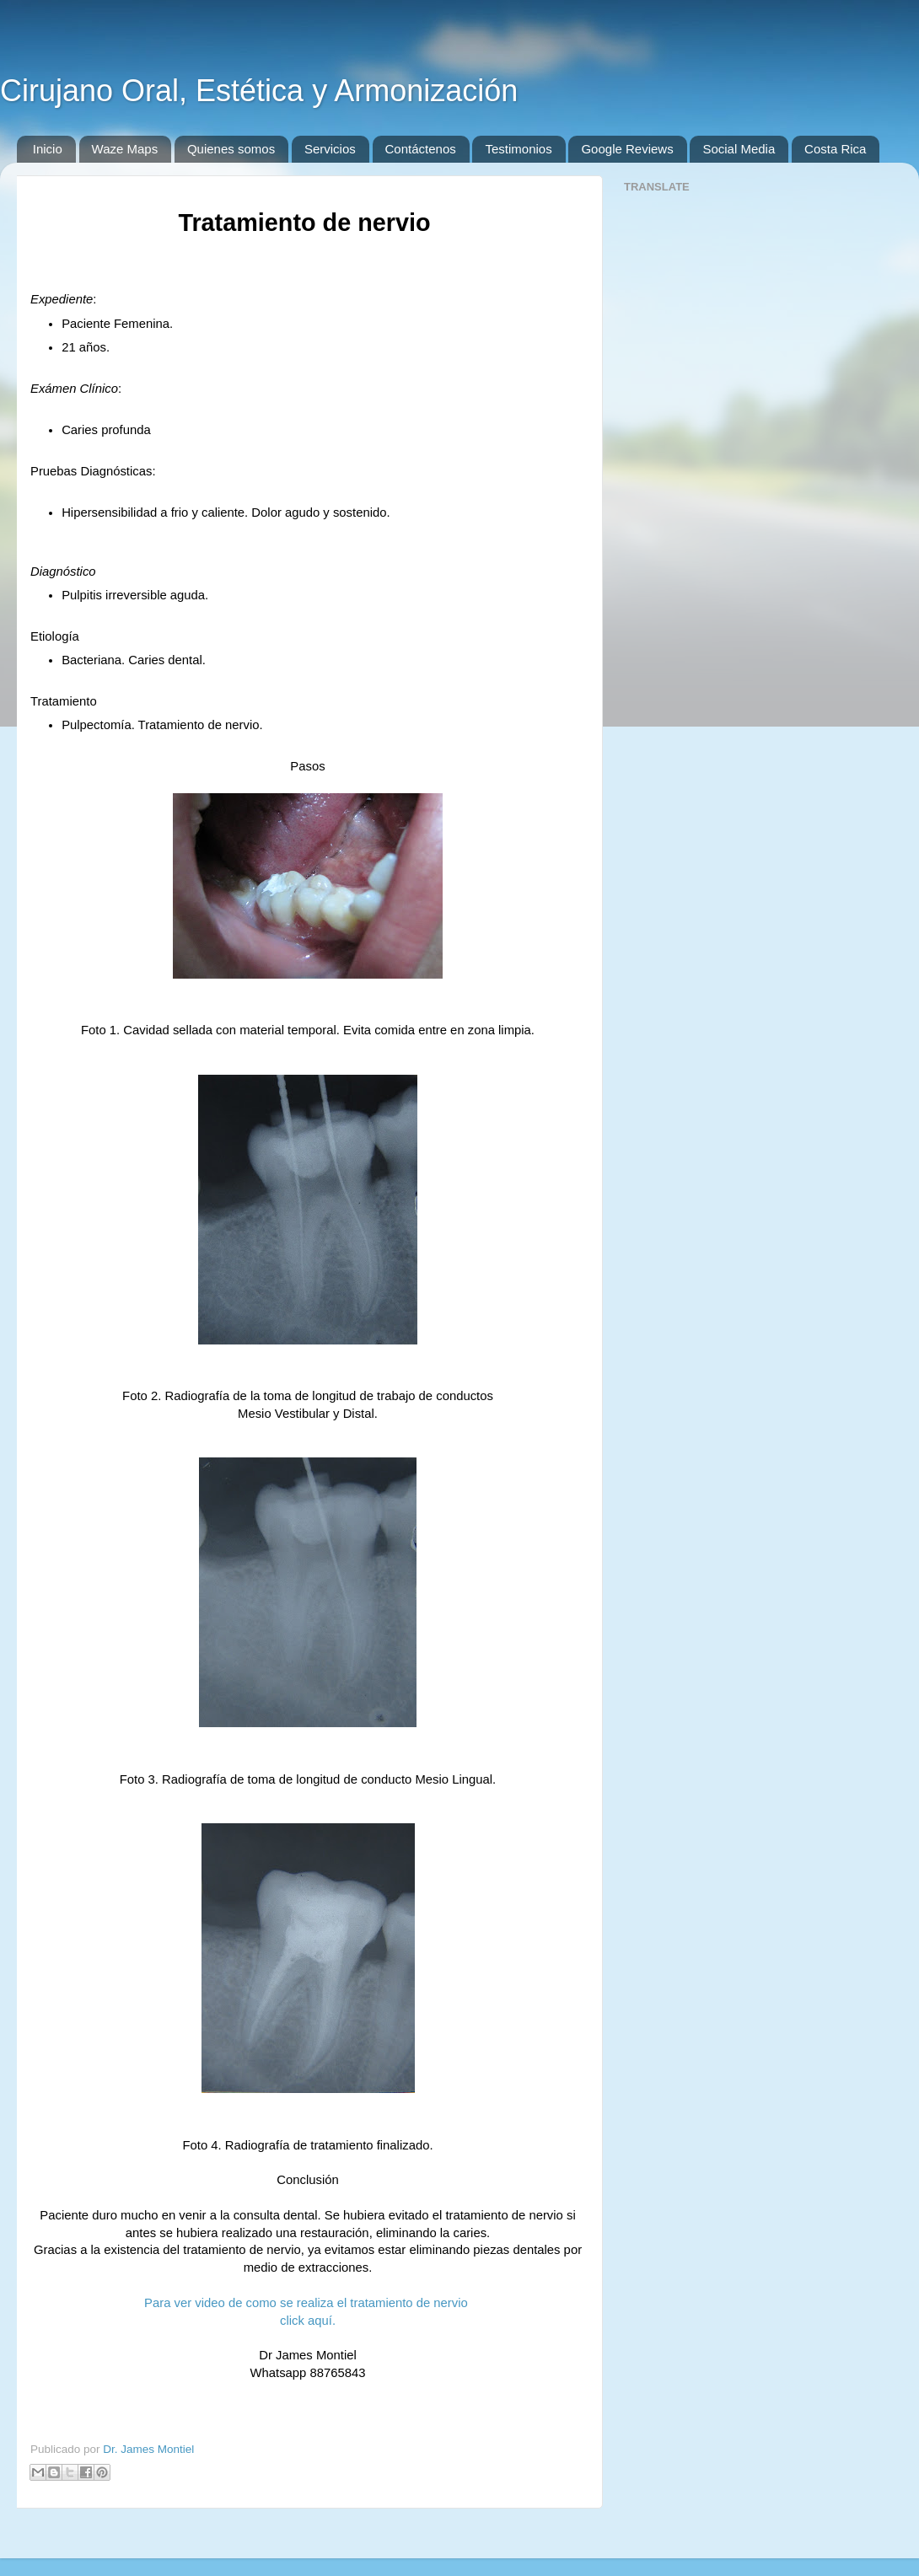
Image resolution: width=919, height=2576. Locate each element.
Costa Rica (835, 149)
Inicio (47, 149)
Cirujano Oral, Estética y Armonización (259, 90)
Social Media (738, 149)
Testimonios (518, 149)
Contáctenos (420, 149)
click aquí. (308, 2320)
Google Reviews (627, 149)
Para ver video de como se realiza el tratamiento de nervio (307, 2303)
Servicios (330, 149)
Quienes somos (231, 149)
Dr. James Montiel (148, 2449)
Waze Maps (125, 149)
